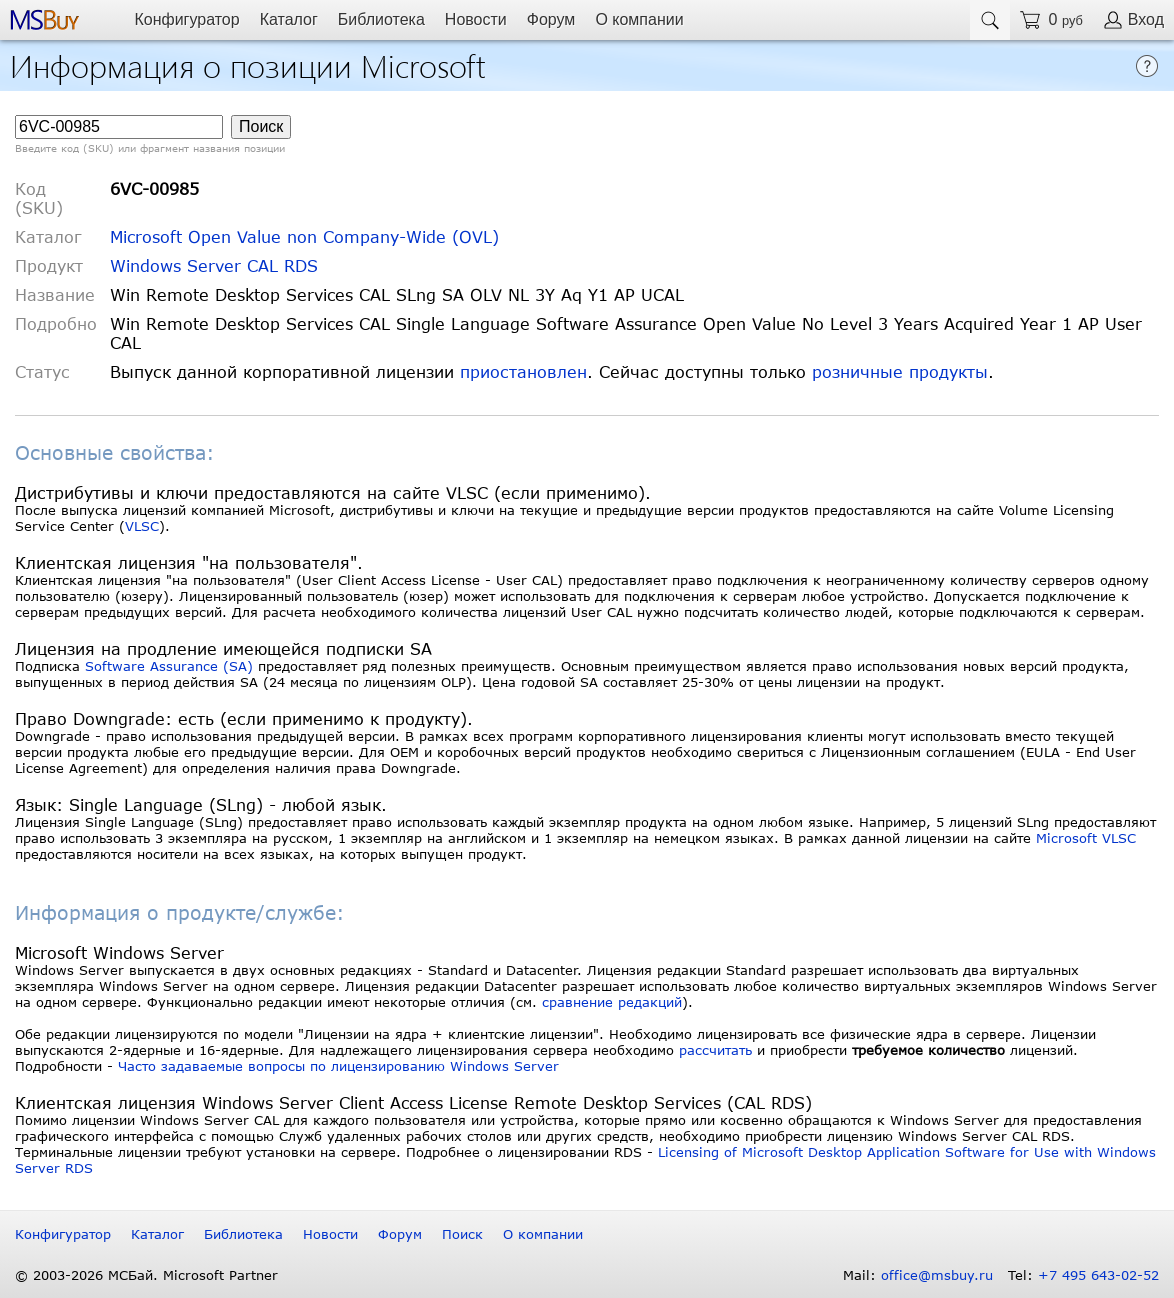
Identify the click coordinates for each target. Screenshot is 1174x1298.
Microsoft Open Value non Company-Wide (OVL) (304, 236)
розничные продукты (900, 371)
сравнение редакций (612, 1002)
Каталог (289, 19)
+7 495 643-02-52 (1098, 1275)
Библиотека (381, 19)
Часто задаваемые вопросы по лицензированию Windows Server (338, 1066)
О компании (639, 19)
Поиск (462, 1234)
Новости (476, 19)
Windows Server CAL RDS (214, 265)
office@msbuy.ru (937, 1275)
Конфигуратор (186, 19)
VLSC (142, 526)
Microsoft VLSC (1086, 838)
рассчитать (715, 1050)
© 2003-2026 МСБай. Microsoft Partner (146, 1275)
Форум (551, 19)
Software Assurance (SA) (169, 666)
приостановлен (523, 371)
